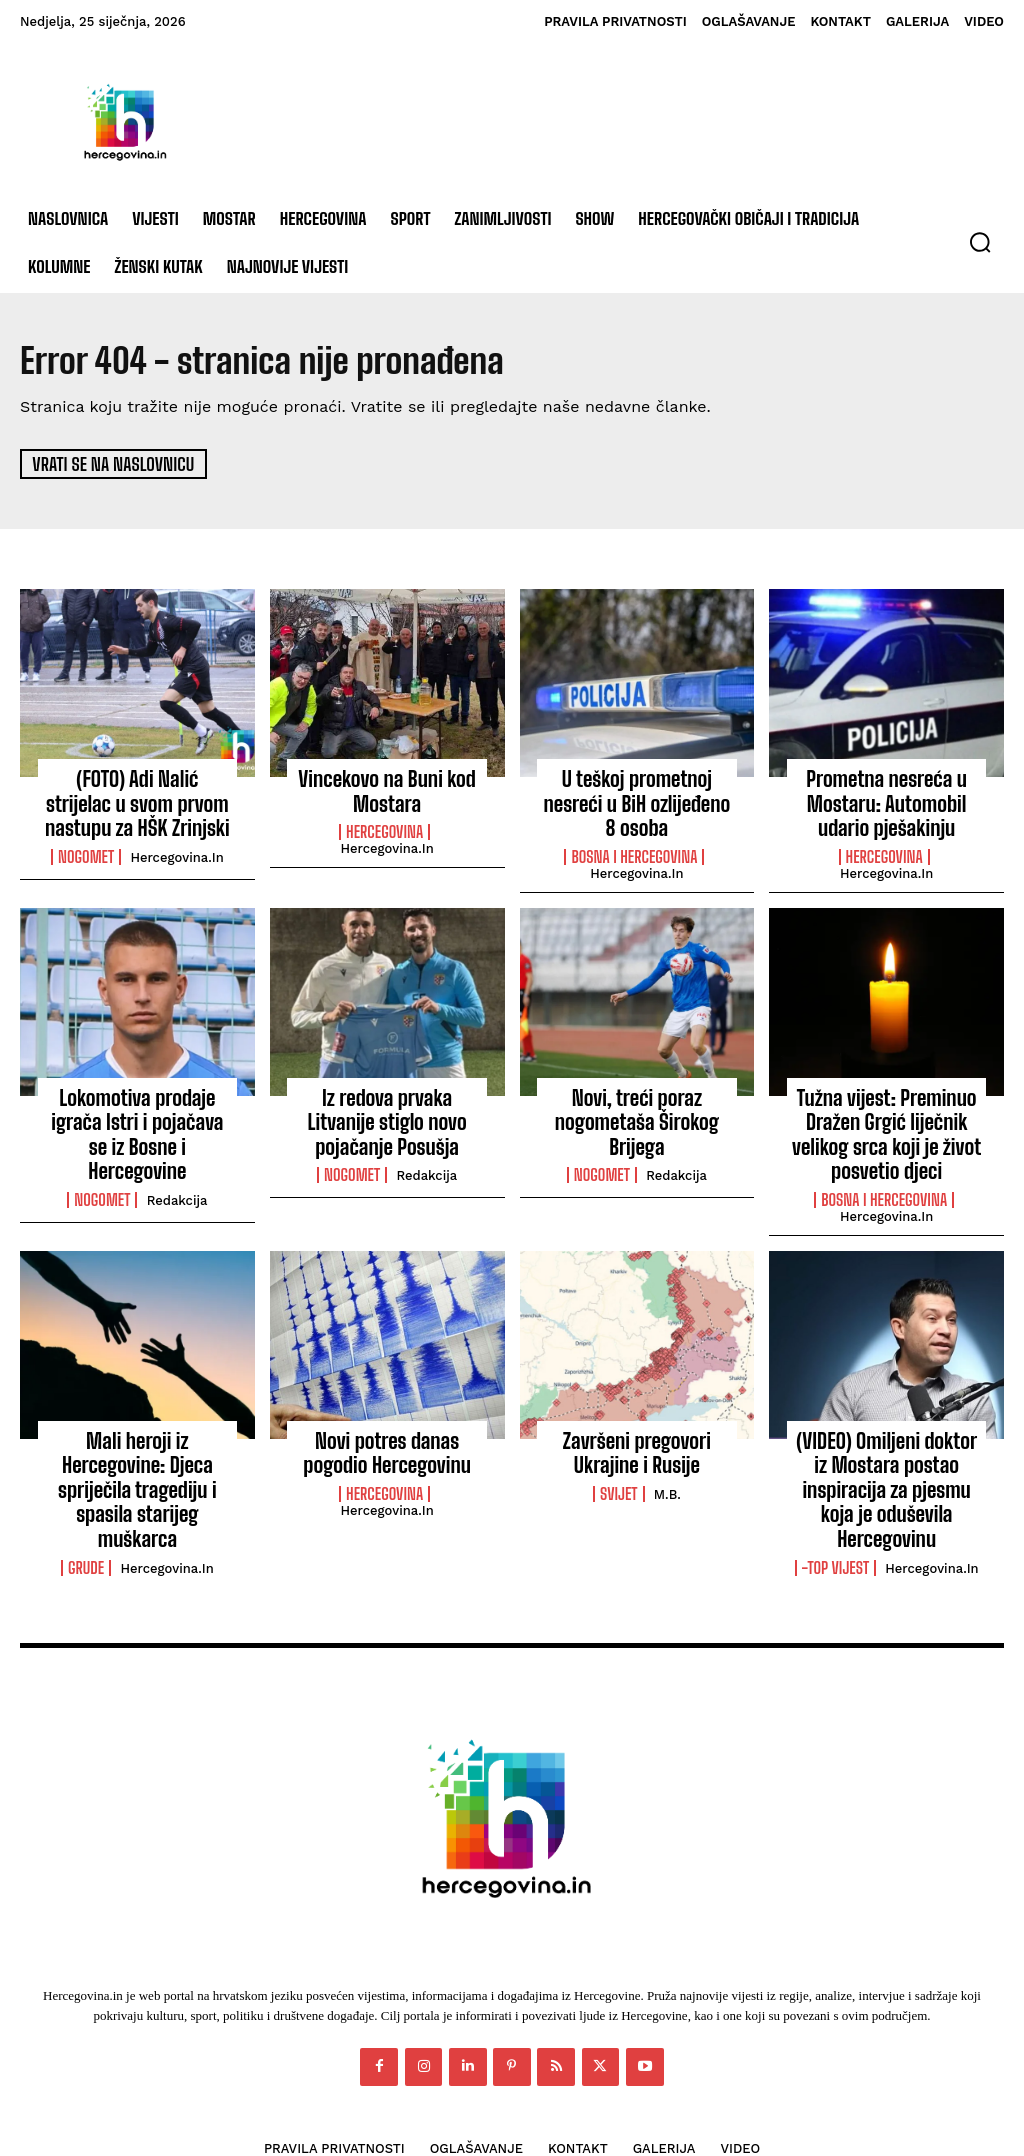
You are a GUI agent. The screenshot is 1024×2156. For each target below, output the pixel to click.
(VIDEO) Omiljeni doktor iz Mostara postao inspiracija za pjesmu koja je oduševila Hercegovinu (887, 1450)
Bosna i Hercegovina (634, 827)
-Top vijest (836, 1511)
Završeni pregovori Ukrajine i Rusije (636, 1429)
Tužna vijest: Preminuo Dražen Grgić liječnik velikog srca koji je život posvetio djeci (886, 1119)
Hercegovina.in (176, 848)
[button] (980, 242)
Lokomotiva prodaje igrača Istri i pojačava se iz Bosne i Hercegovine (137, 1108)
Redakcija (177, 1158)
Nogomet (86, 848)
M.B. (667, 1468)
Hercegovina (384, 827)
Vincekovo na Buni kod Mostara (387, 789)
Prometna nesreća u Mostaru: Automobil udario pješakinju (887, 799)
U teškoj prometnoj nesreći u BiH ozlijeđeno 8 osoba (636, 789)
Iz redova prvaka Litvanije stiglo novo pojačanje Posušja (387, 1108)
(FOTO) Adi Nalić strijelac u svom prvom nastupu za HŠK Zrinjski (137, 799)
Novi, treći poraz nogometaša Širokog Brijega (636, 1108)
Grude (86, 1489)
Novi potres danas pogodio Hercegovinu (387, 1429)
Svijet (619, 1468)
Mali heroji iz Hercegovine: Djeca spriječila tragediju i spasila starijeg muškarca (137, 1439)
